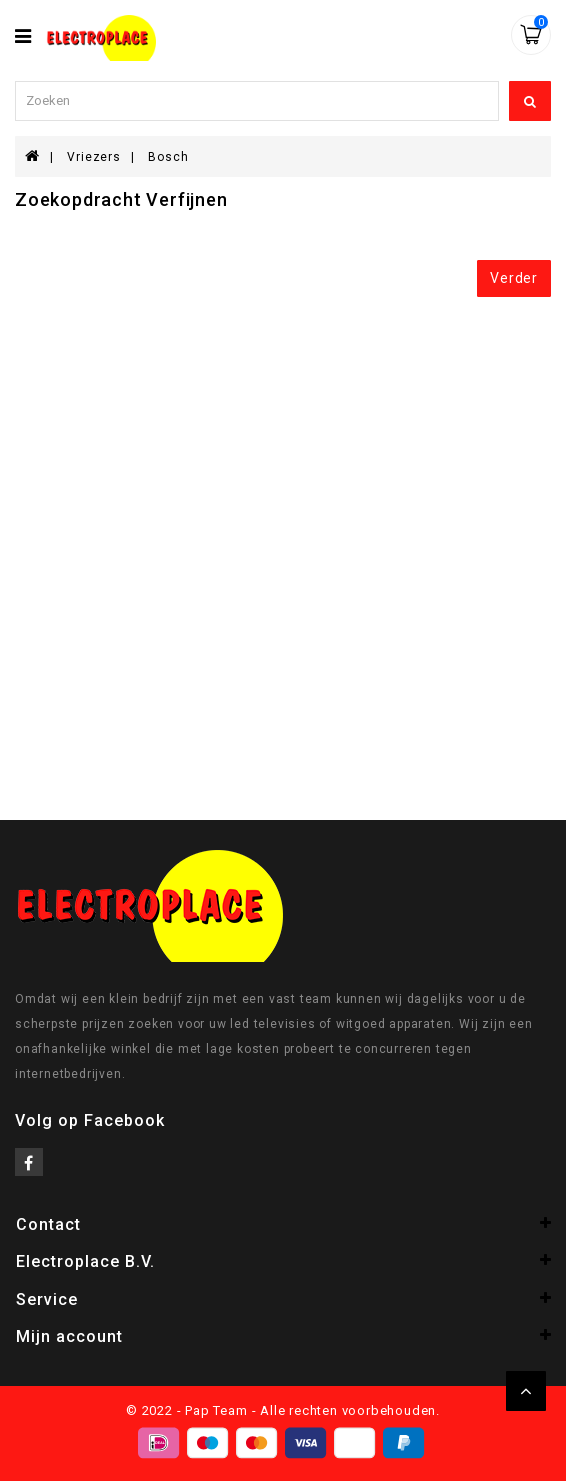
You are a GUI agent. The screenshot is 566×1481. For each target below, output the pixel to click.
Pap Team (216, 1410)
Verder (514, 278)
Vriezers (93, 157)
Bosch (168, 157)
